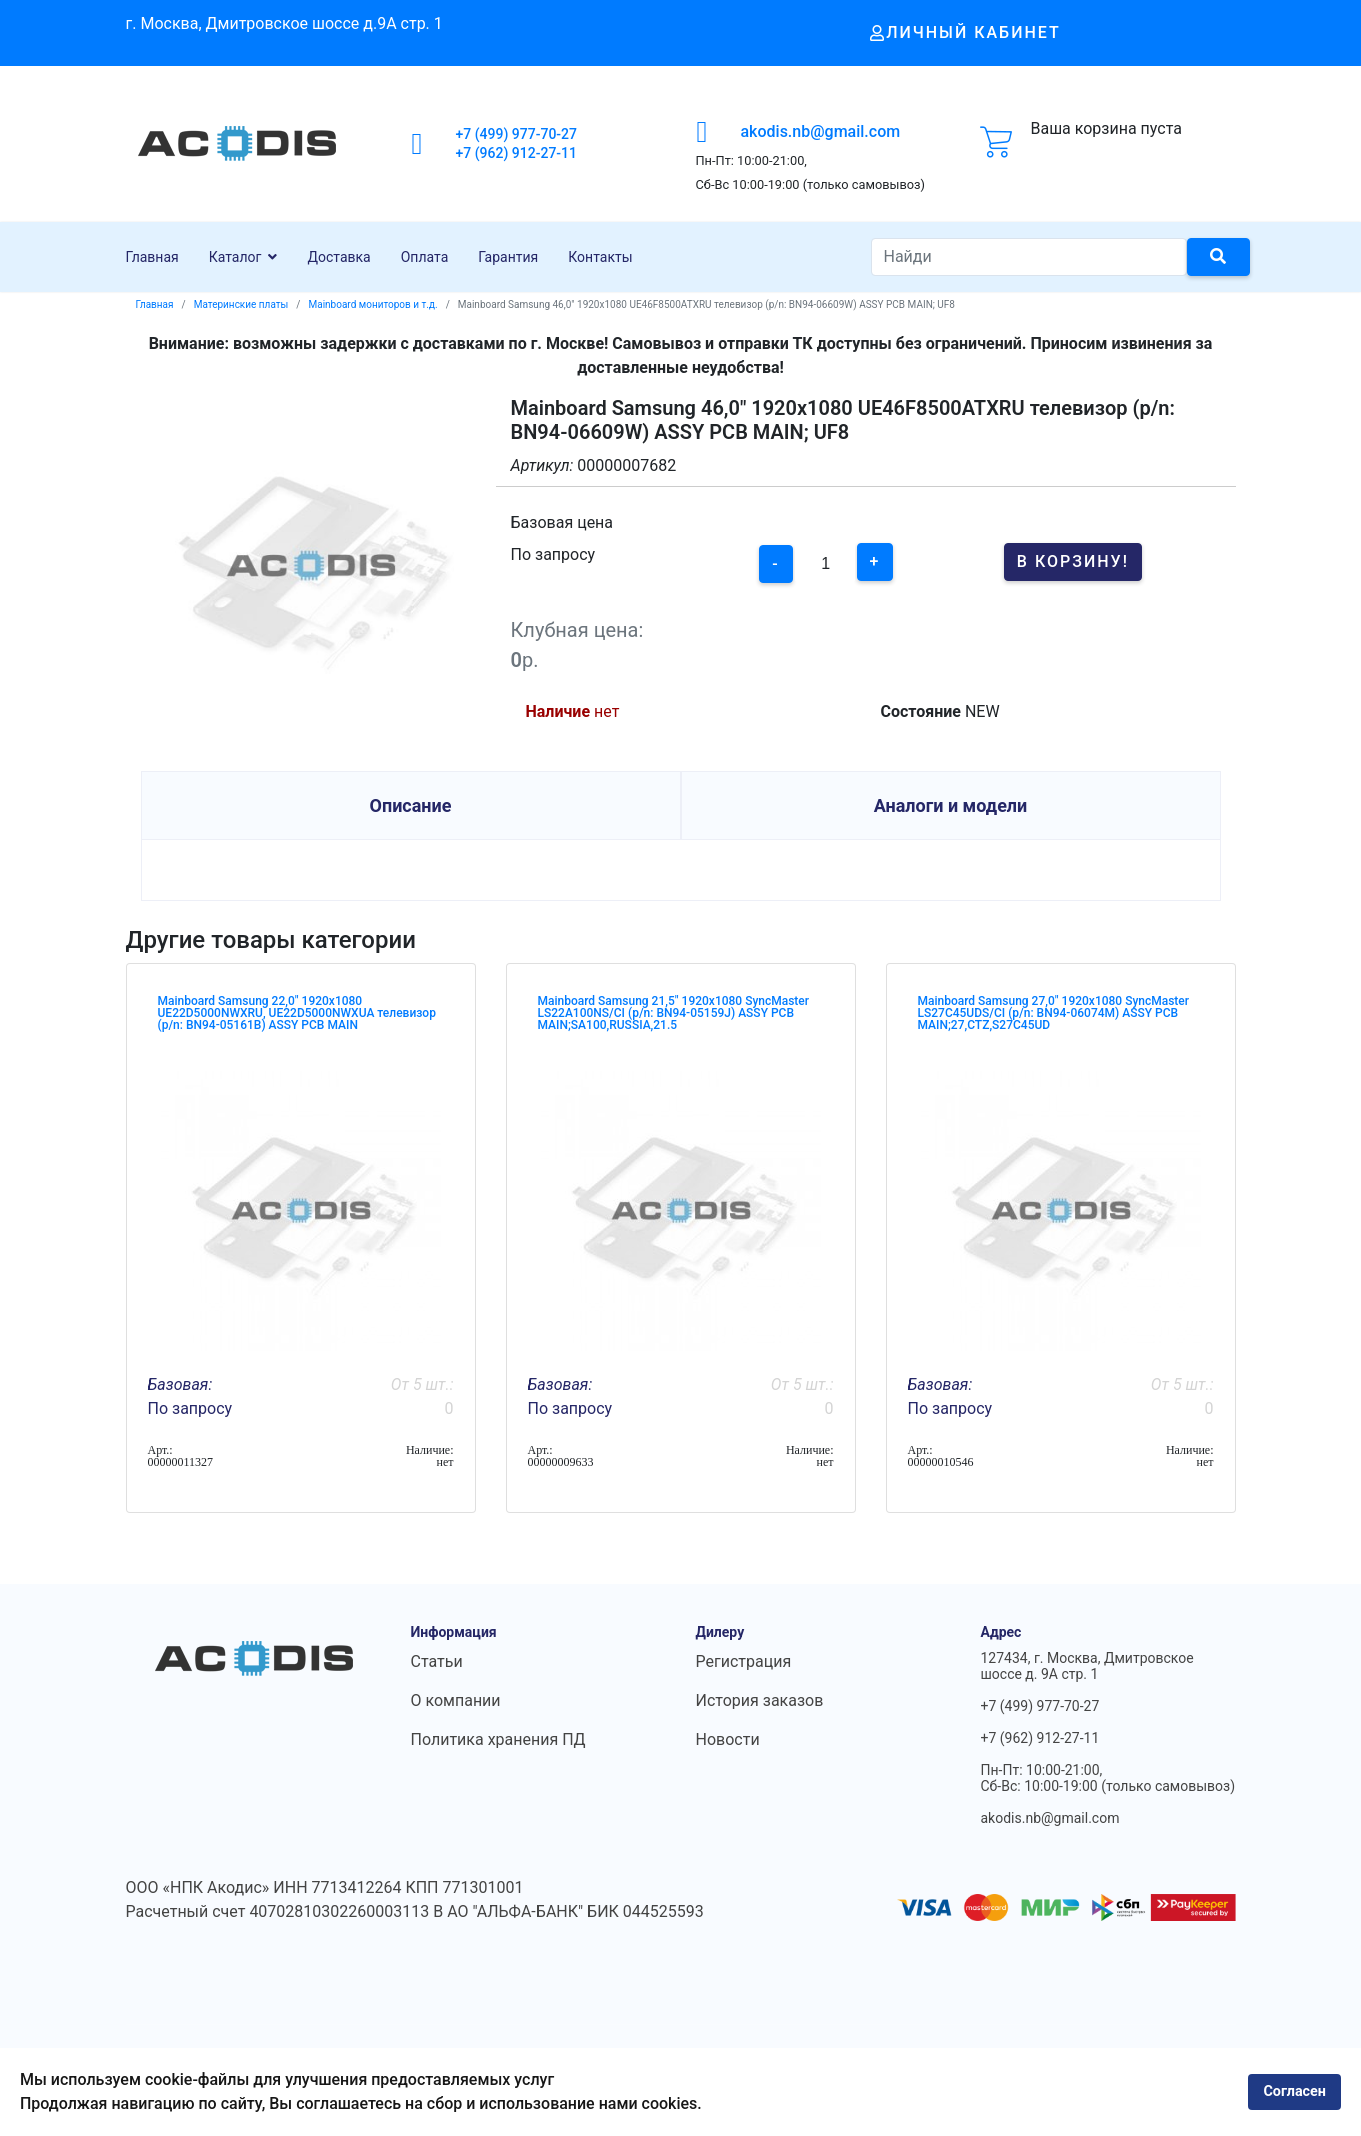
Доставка (338, 257)
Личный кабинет (965, 32)
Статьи (437, 1661)
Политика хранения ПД (498, 1739)
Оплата (425, 257)
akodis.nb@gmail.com (820, 131)
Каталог (235, 257)
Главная (152, 257)
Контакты (600, 257)
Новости (728, 1739)
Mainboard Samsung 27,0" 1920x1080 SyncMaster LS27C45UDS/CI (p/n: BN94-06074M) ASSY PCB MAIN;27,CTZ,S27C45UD (1054, 1013)
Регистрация (744, 1661)
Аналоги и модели (951, 805)
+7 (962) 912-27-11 (517, 153)
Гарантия (508, 257)
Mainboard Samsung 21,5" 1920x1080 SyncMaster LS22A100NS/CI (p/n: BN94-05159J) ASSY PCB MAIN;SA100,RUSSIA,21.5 (674, 1013)
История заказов (760, 1700)
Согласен (1294, 2091)
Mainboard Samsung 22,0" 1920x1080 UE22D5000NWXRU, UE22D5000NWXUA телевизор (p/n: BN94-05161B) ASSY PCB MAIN (297, 1013)
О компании (456, 1700)
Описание (411, 805)
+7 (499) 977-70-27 (517, 134)
